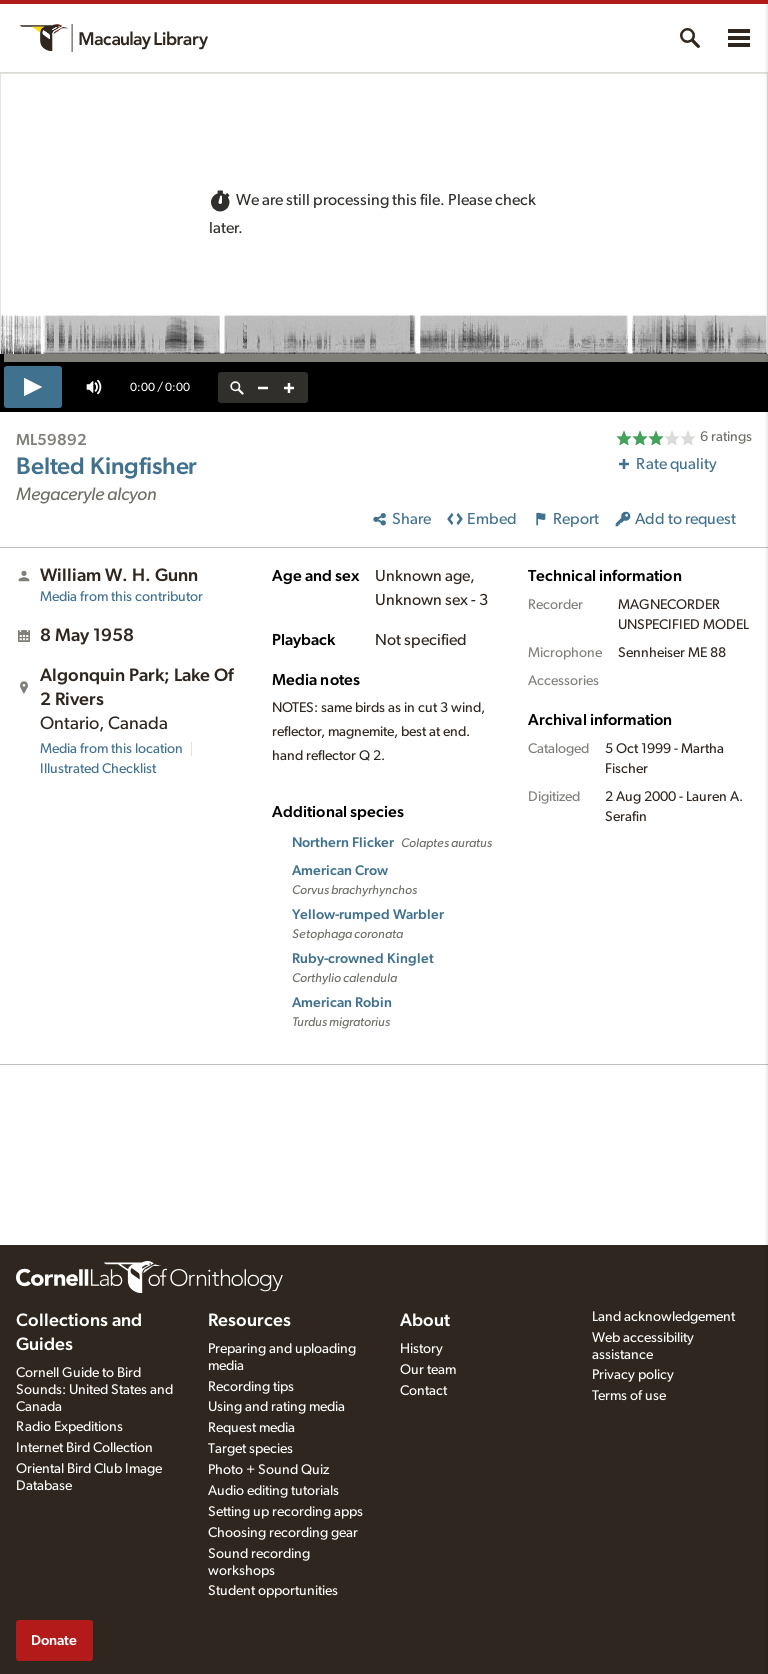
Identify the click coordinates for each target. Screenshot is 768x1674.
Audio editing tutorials (273, 1491)
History (421, 1349)
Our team (428, 1370)
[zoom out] (263, 387)
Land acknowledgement (663, 1317)
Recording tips (251, 1387)
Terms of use (629, 1396)
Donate (54, 1640)
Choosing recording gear (283, 1533)
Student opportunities (273, 1591)
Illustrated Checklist (98, 769)
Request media (251, 1428)
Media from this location (111, 749)
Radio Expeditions (69, 1427)
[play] (33, 387)
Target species (250, 1449)
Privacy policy (633, 1375)
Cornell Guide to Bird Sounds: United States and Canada (94, 1390)
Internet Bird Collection (84, 1448)
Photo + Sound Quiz (268, 1470)
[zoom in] (289, 387)
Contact (423, 1391)
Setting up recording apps (285, 1512)
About (425, 1321)
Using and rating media (276, 1407)
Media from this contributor (121, 597)
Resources (249, 1321)
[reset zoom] (237, 387)
